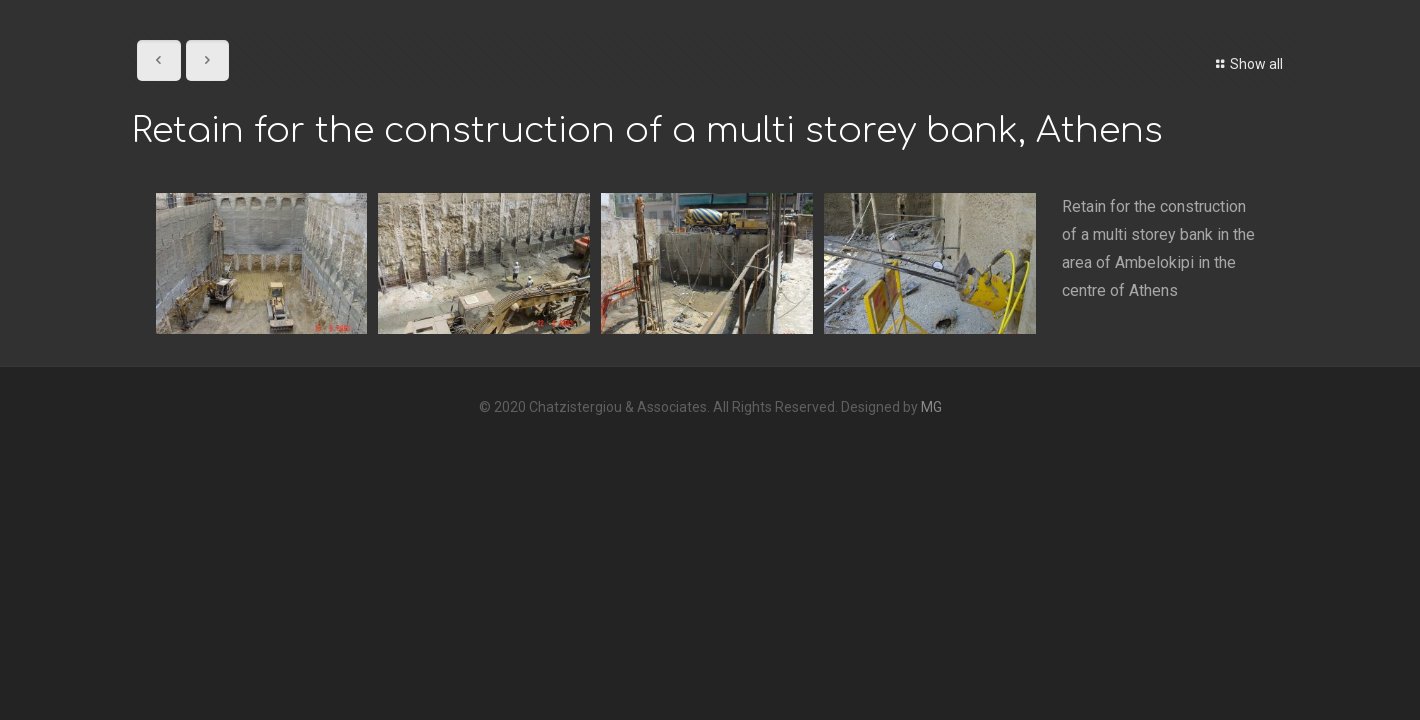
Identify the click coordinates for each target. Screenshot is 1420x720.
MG (931, 407)
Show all (1246, 64)
